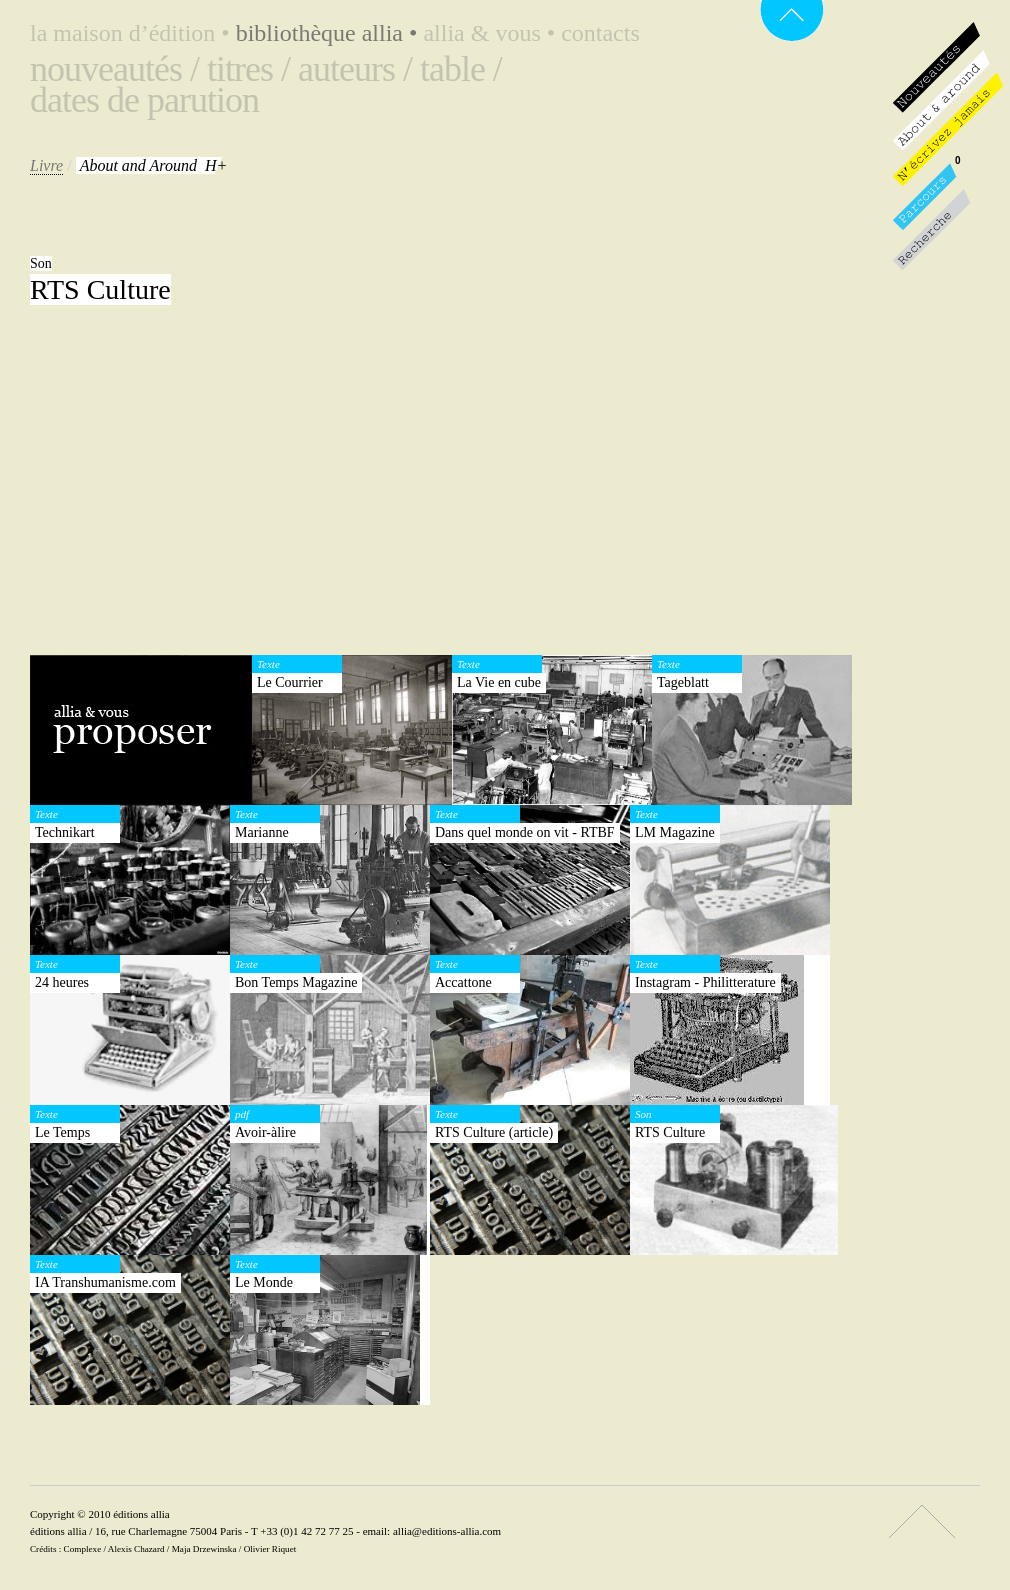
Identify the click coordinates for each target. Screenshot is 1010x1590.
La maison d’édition (133, 33)
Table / (461, 69)
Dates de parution (144, 100)
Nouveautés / (114, 69)
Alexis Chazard (136, 1549)
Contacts (600, 33)
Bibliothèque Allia (330, 33)
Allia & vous (492, 33)
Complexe (83, 1549)
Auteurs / (355, 69)
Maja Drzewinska (204, 1549)
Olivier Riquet (270, 1549)
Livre (46, 165)
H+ (154, 165)
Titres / (248, 69)
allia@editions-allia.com (447, 1531)
